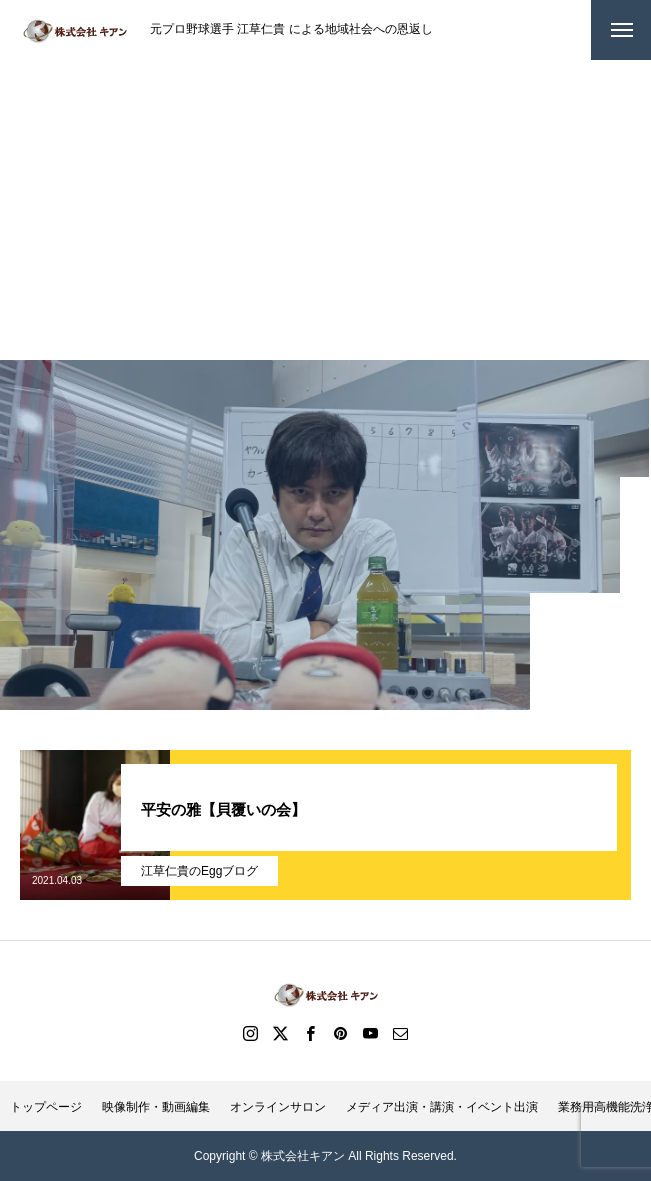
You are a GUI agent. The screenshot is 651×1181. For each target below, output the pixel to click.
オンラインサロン (278, 1107)
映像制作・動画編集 (156, 1107)
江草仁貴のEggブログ (199, 871)
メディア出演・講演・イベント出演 (442, 1107)
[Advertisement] (325, 210)
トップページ (46, 1107)
